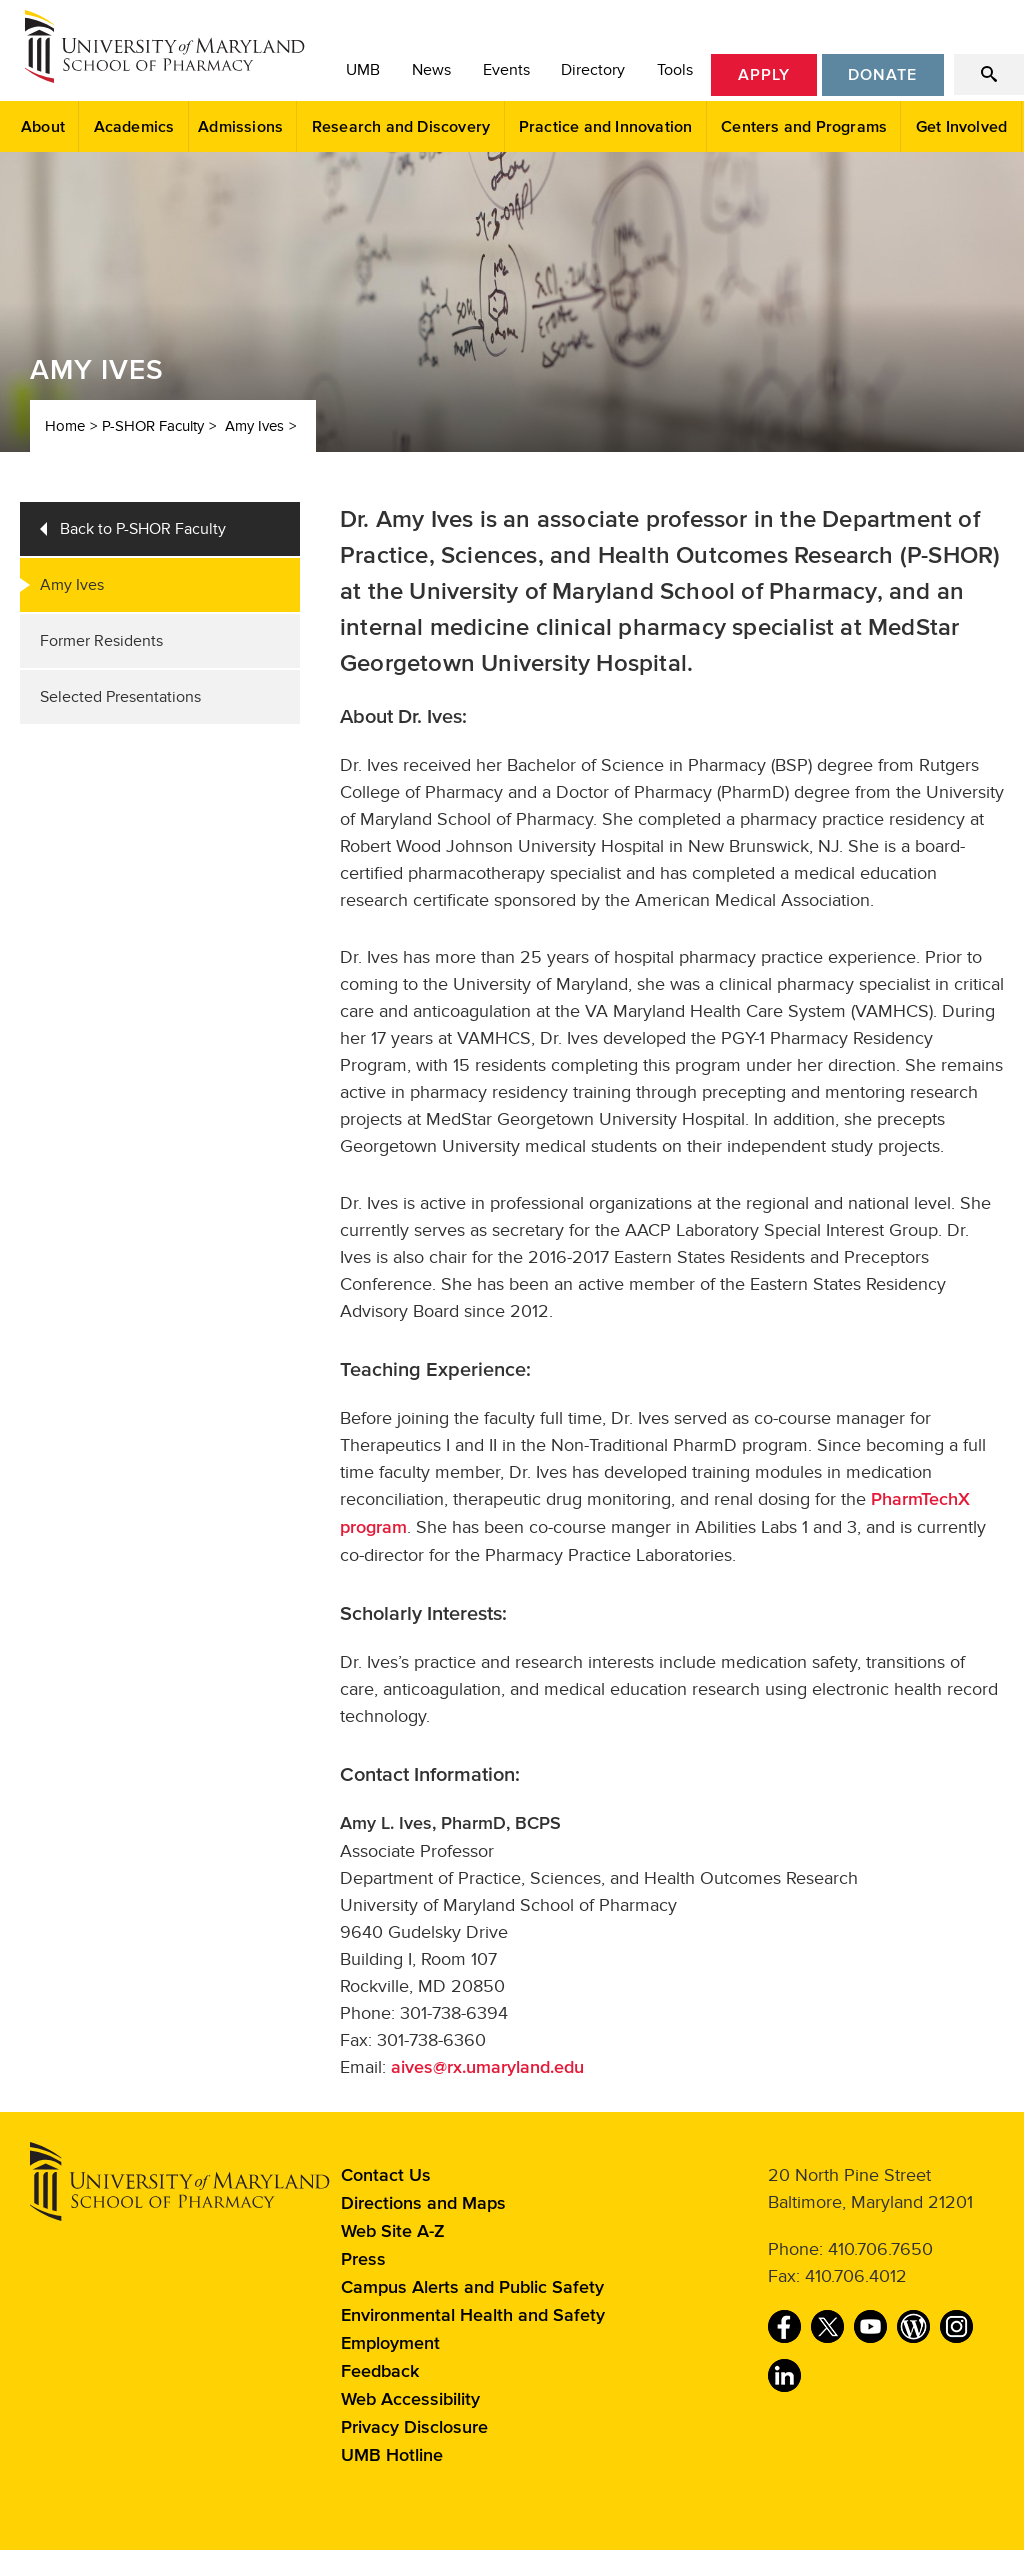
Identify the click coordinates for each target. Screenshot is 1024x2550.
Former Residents (101, 641)
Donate (882, 75)
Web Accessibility (410, 2400)
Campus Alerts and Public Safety (472, 2288)
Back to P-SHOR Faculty (143, 529)
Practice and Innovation (606, 127)
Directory (593, 70)
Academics (134, 127)
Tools (675, 70)
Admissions (240, 127)
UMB (363, 70)
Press (363, 2260)
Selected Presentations (120, 697)
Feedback (380, 2372)
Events (506, 70)
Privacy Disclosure (414, 2428)
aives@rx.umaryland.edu (487, 2068)
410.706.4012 (856, 2276)
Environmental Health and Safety (473, 2316)
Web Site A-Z (393, 2232)
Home (65, 426)
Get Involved (961, 127)
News (431, 70)
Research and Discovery (401, 127)
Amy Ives (254, 426)
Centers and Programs (804, 127)
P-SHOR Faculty (153, 426)
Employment (390, 2344)
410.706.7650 (880, 2249)
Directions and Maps (423, 2204)
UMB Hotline (392, 2456)
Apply (764, 75)
